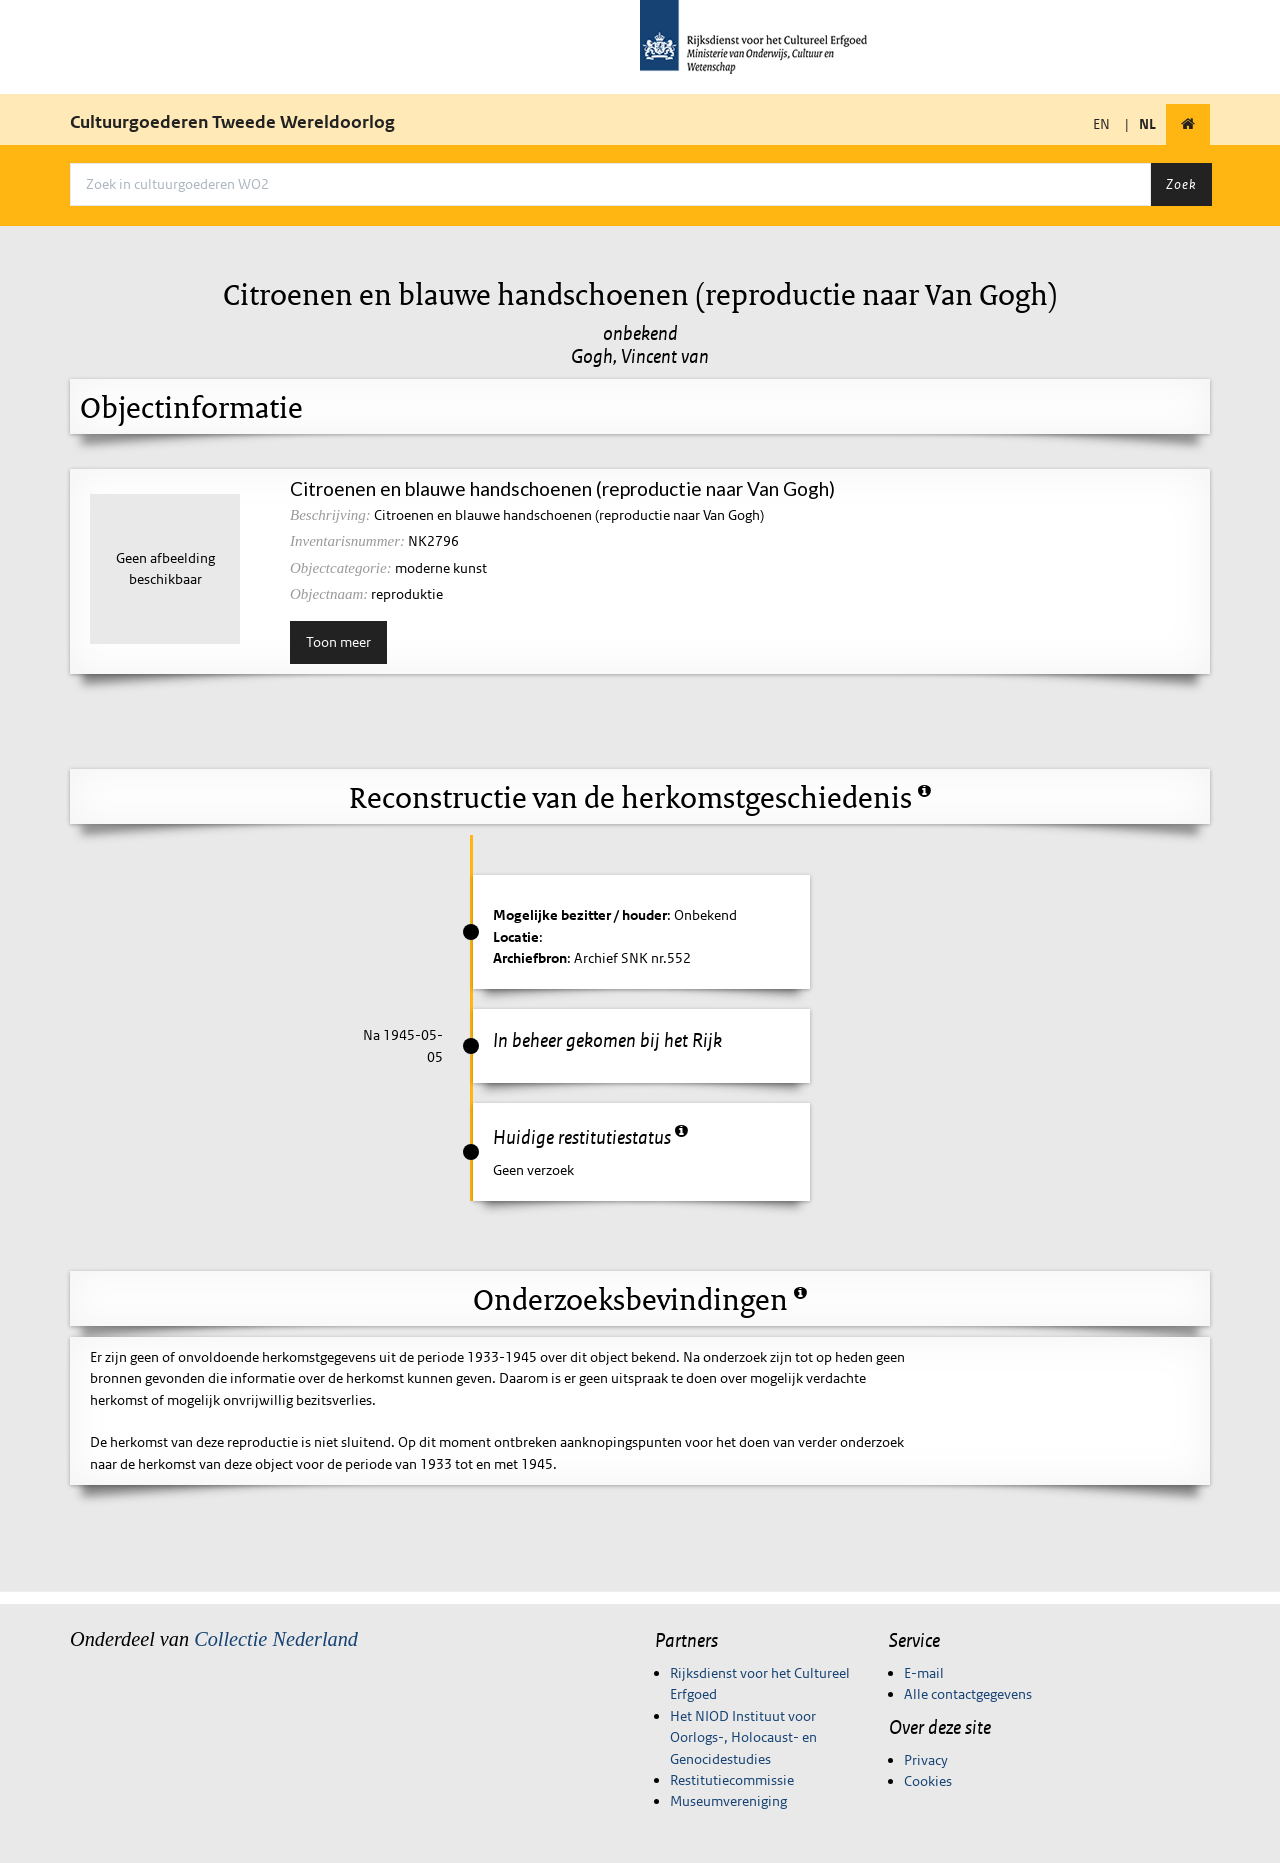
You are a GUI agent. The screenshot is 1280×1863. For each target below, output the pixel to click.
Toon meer (338, 642)
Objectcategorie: (341, 568)
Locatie (516, 937)
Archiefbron (530, 958)
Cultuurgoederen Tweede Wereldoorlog (232, 122)
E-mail (924, 1673)
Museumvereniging (728, 1801)
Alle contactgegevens (968, 1694)
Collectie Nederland (276, 1639)
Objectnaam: (329, 594)
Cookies (928, 1781)
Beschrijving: (330, 515)
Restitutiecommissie (732, 1780)
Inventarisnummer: (347, 541)
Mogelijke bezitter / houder (580, 915)
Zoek (1181, 184)
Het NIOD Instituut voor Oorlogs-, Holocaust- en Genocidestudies (743, 1737)
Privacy (926, 1760)
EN (1101, 124)
